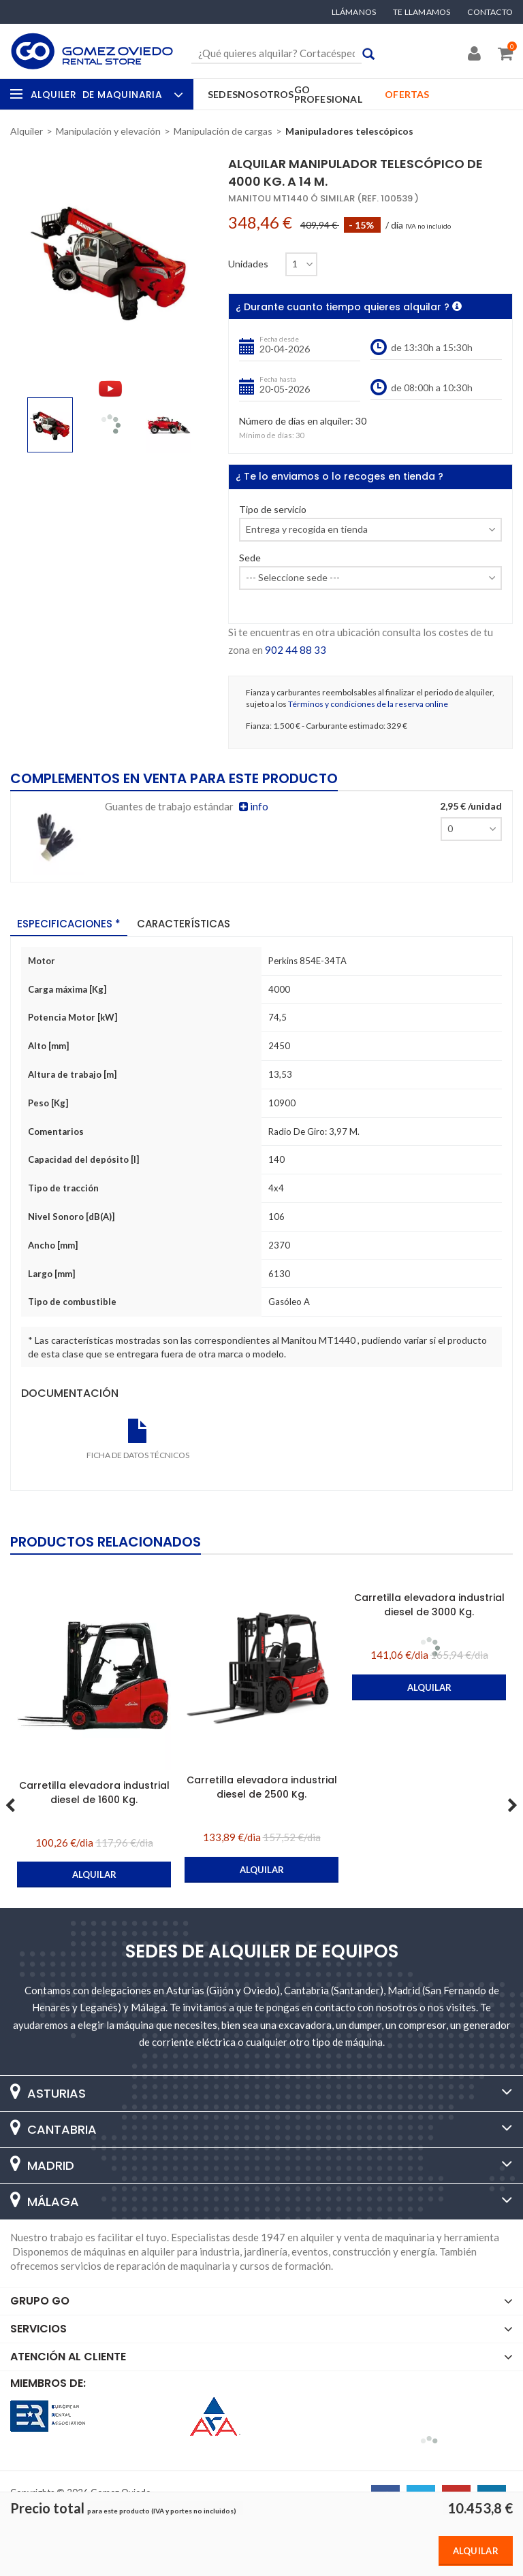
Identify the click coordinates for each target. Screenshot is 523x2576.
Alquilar (475, 2550)
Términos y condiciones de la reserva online (368, 704)
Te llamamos (421, 12)
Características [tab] (183, 924)
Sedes (223, 94)
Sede (250, 558)
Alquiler (105, 94)
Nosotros (266, 94)
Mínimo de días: (266, 435)
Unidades (248, 264)
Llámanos (354, 12)
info (253, 806)
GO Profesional (328, 94)
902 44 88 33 (295, 650)
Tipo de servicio (272, 510)
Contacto (490, 12)
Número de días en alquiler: (296, 421)
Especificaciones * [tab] (69, 924)
